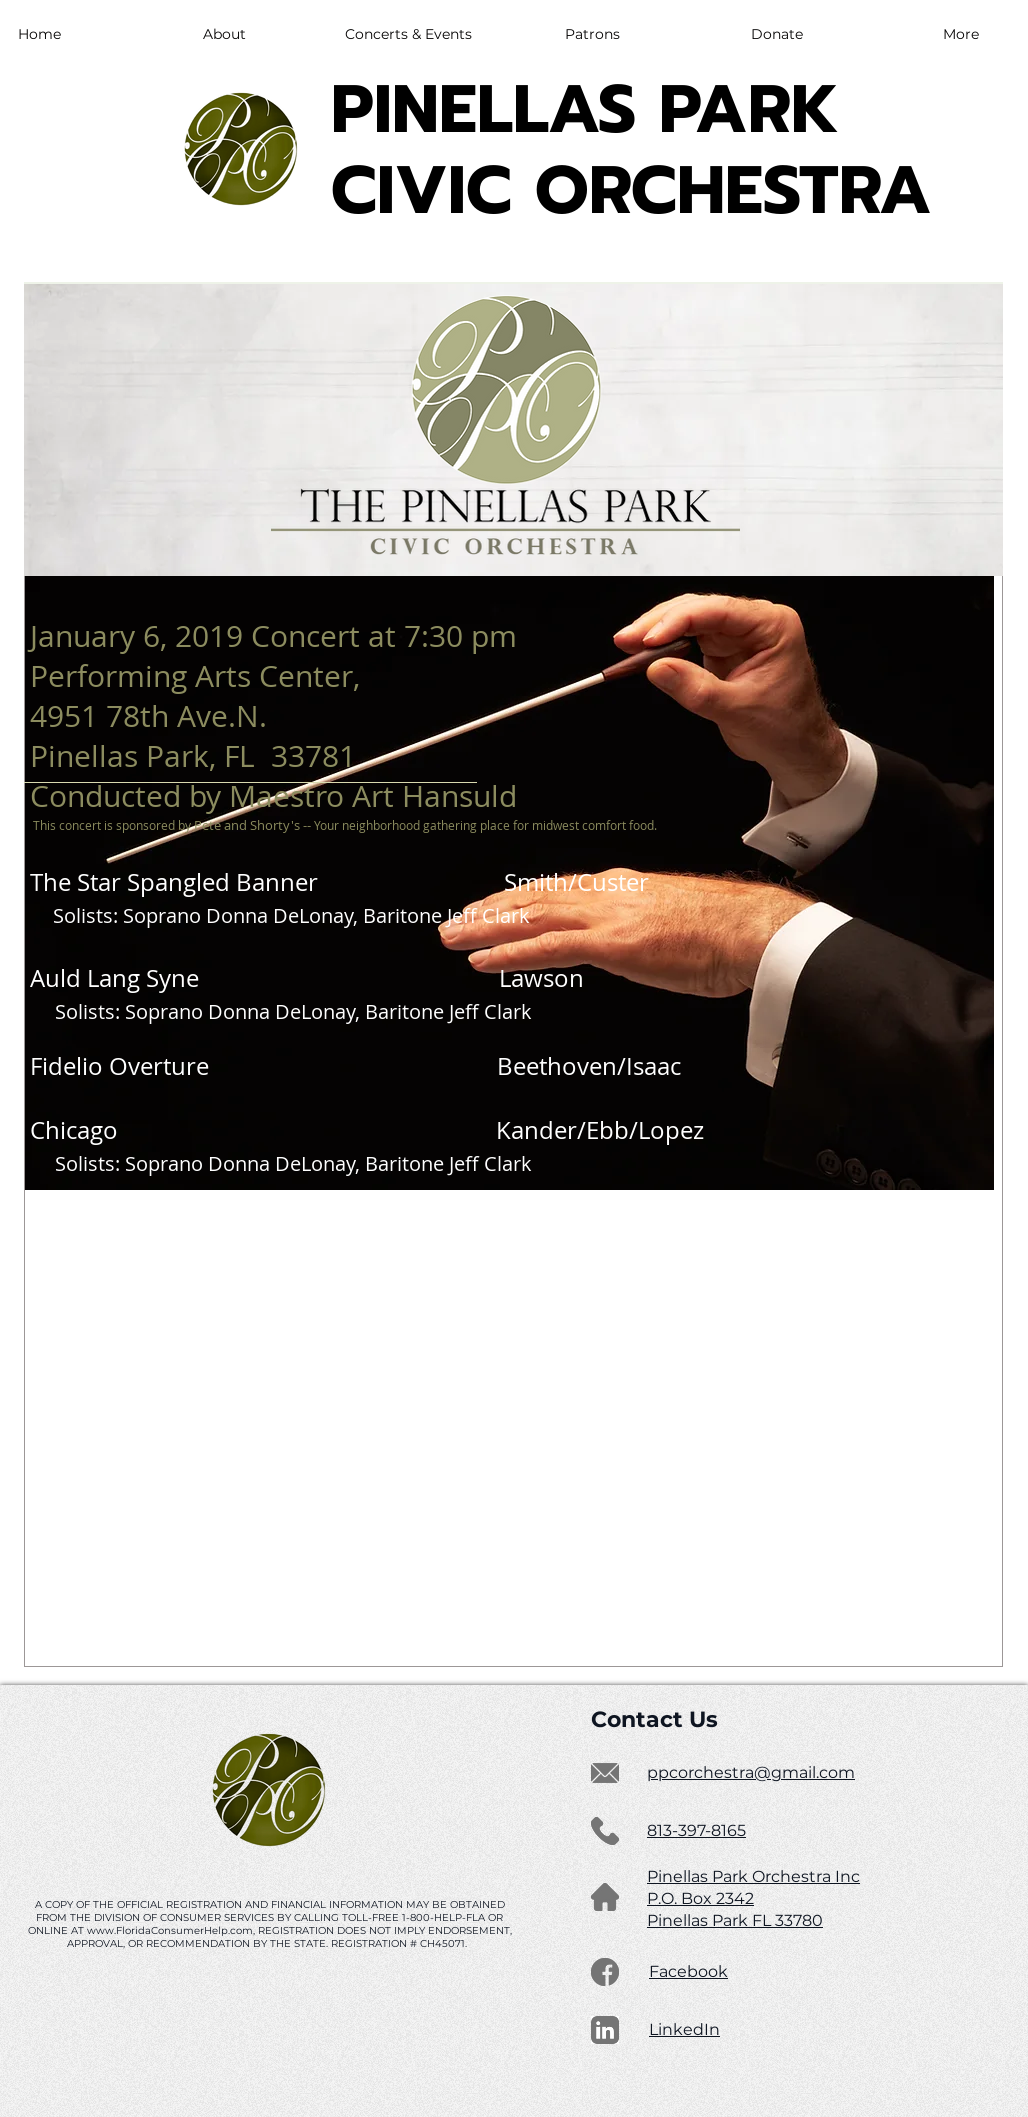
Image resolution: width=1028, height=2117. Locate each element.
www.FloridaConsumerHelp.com (170, 1930)
